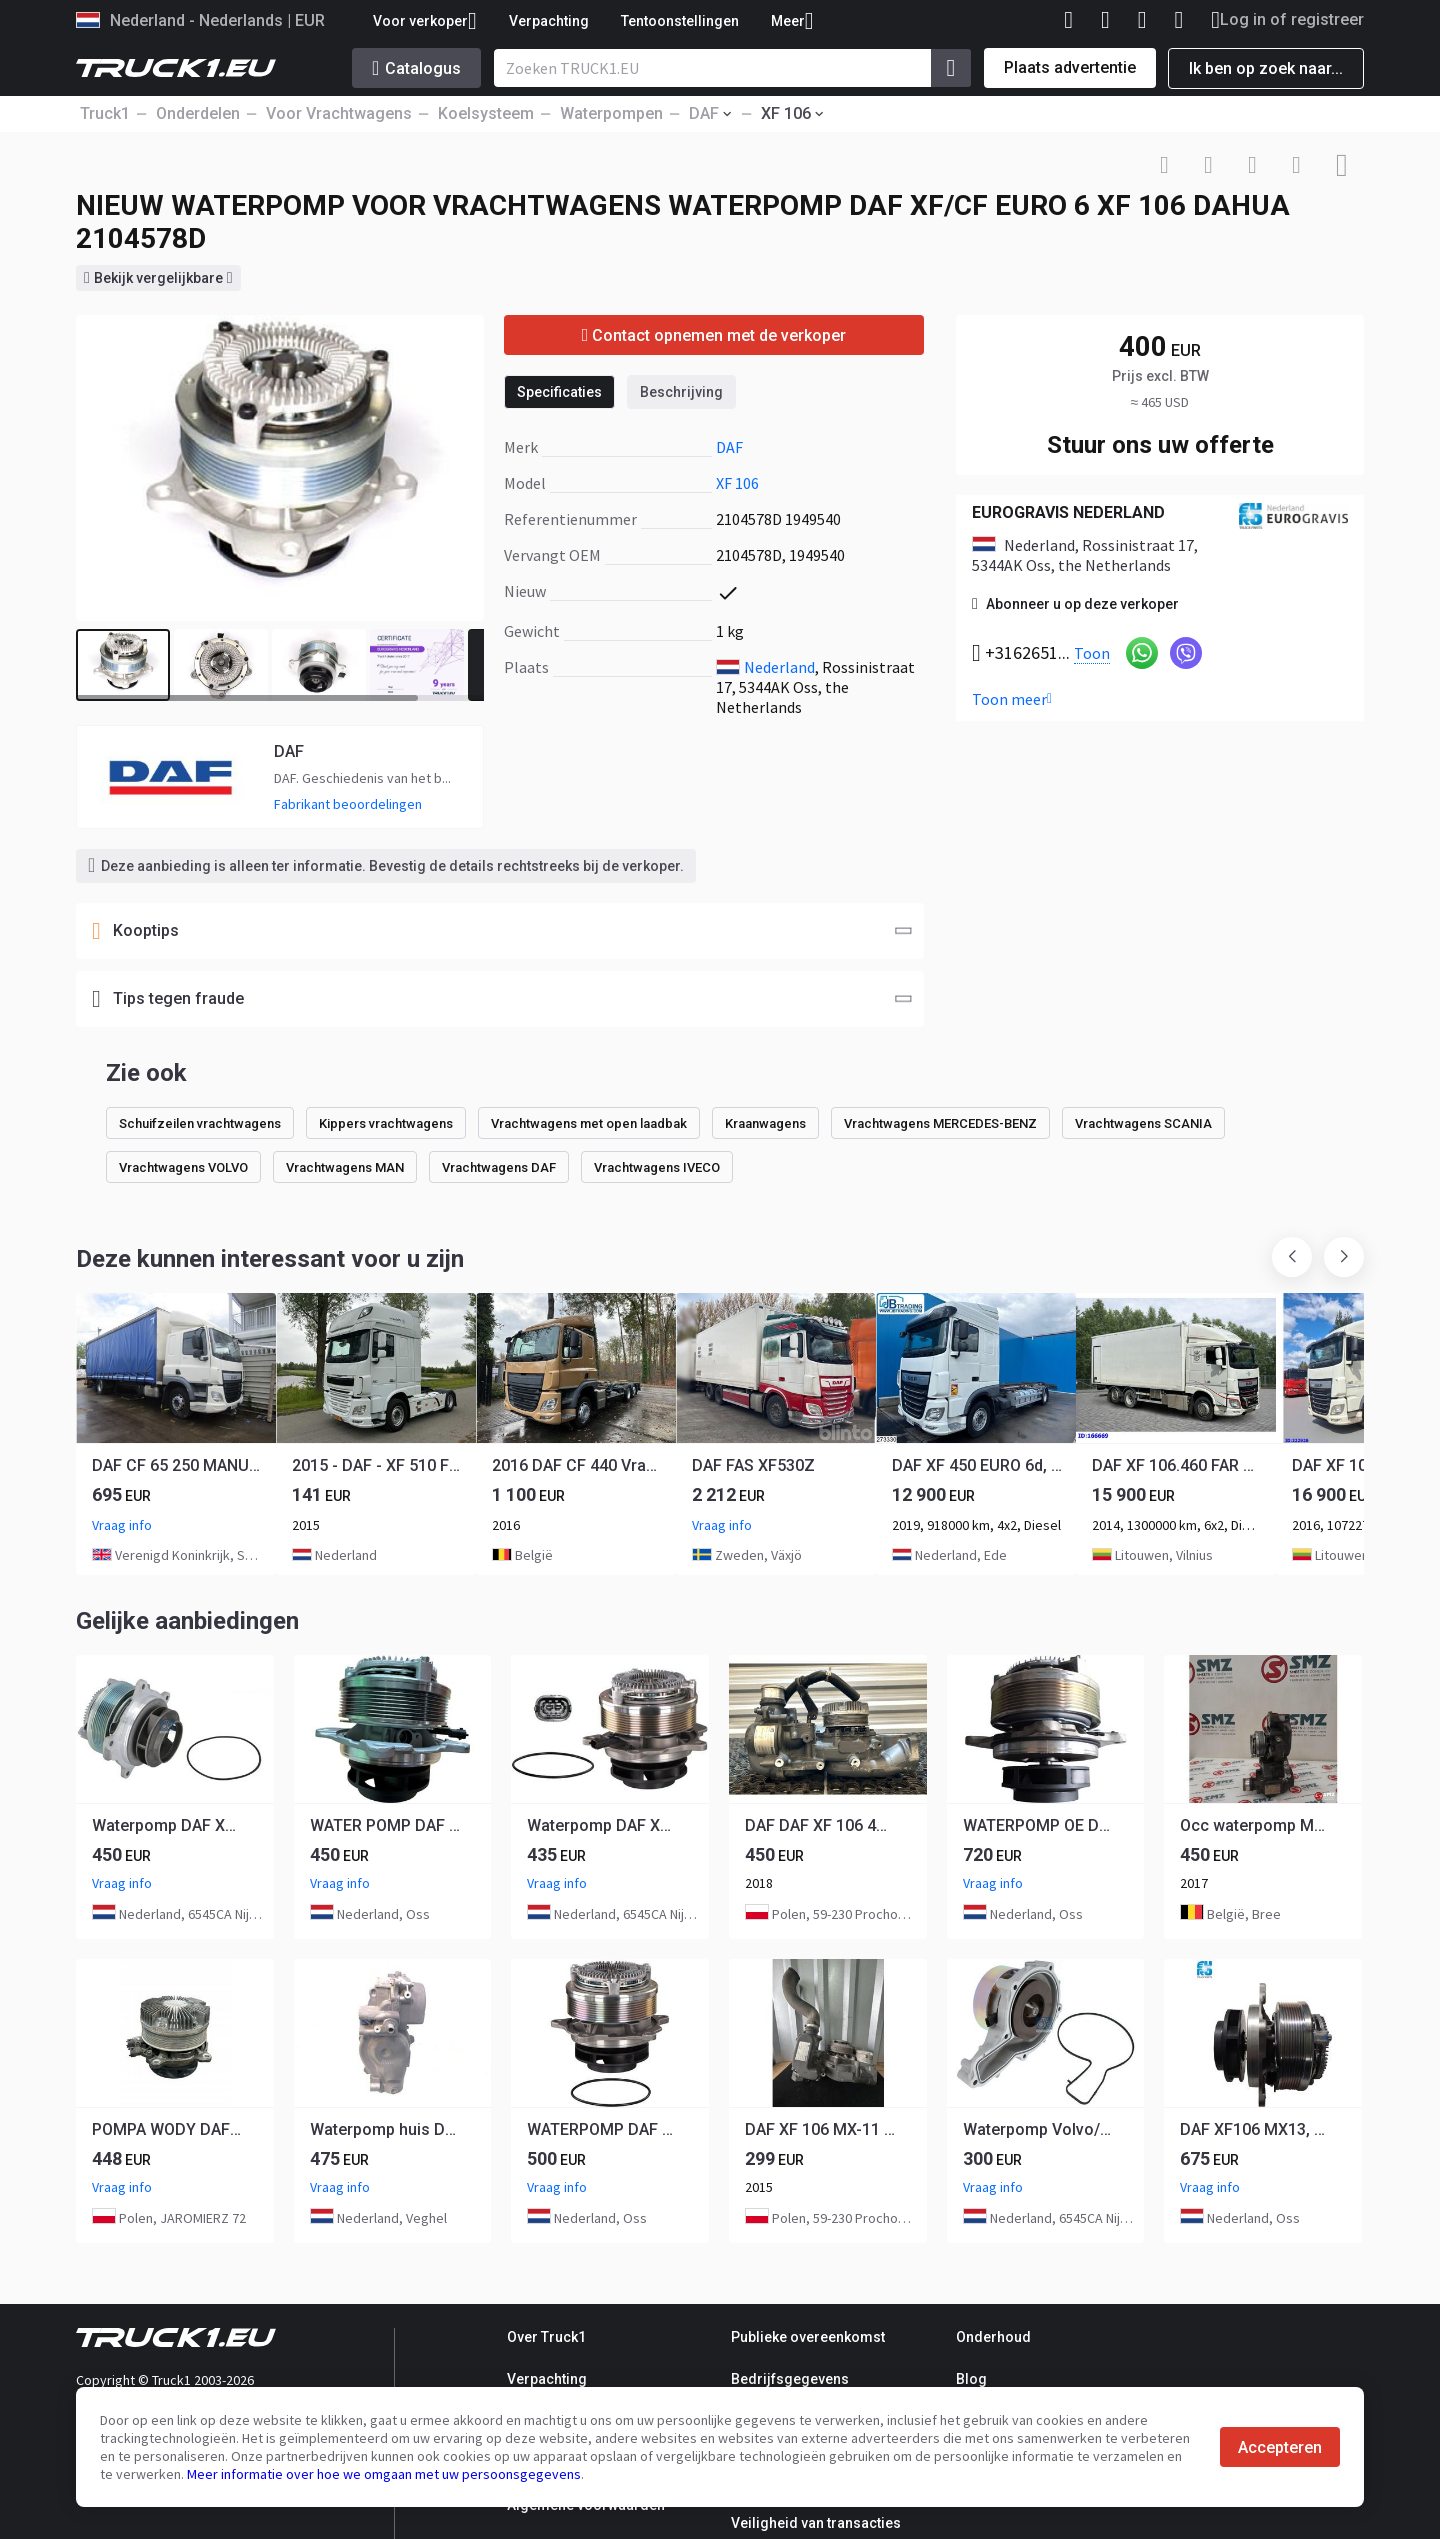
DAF (729, 447)
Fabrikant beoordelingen (348, 804)
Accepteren (1280, 2447)
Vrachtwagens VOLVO (183, 1167)
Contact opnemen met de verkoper (714, 335)
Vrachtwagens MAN (345, 1167)
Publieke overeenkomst (808, 2337)
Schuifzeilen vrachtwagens (200, 1123)
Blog (971, 2379)
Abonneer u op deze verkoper (1075, 604)
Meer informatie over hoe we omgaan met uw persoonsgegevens (384, 2474)
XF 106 (737, 483)
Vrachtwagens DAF (499, 1167)
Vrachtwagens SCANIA (1143, 1123)
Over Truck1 (546, 2337)
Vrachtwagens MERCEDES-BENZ (940, 1123)
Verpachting (549, 21)
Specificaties (559, 392)
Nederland (779, 667)
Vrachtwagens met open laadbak (589, 1123)
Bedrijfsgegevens (790, 2379)
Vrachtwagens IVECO (657, 1167)
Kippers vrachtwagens (386, 1123)
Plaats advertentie (1070, 67)
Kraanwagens (765, 1123)
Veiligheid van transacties (816, 2523)
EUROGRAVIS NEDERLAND (1068, 512)
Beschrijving (681, 392)
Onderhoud (993, 2337)
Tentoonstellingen (680, 21)
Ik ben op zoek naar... (1266, 68)
